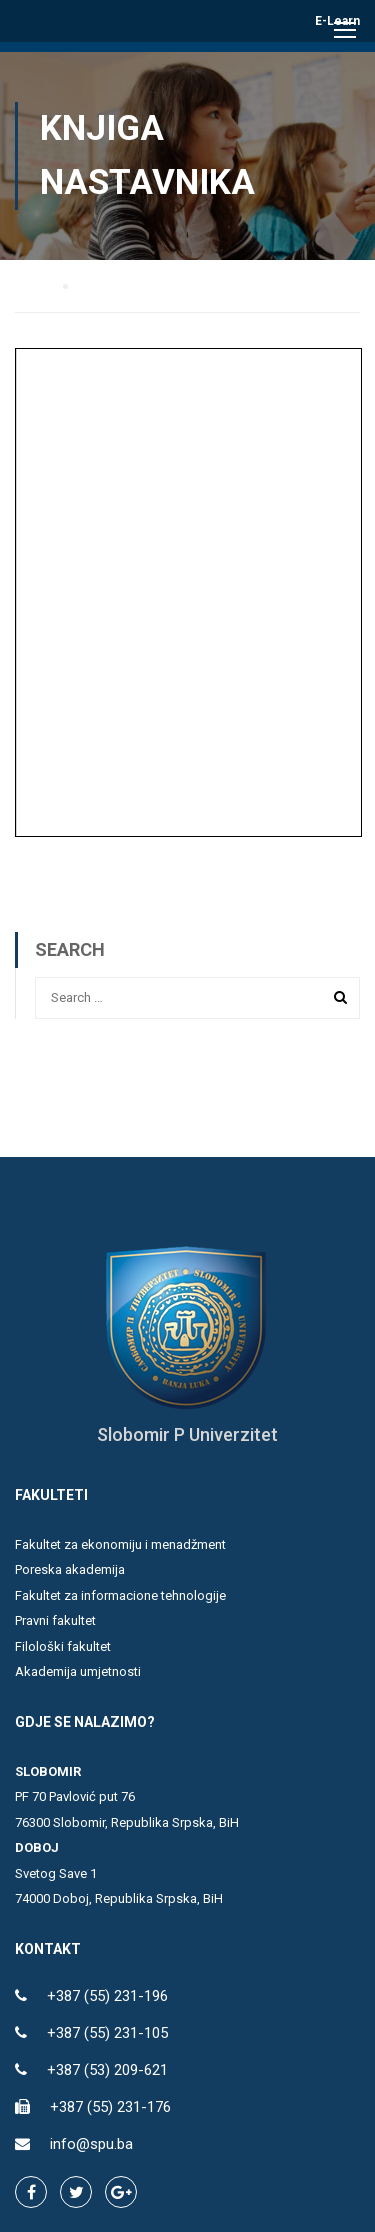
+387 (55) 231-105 (107, 2033)
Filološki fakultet (63, 1646)
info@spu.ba (91, 2144)
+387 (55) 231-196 (107, 1996)
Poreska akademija (70, 1569)
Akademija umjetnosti (78, 1671)
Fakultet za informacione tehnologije (120, 1595)
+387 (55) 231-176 (110, 2107)
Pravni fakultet (55, 1620)
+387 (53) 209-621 (107, 2070)
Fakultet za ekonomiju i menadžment (120, 1544)
